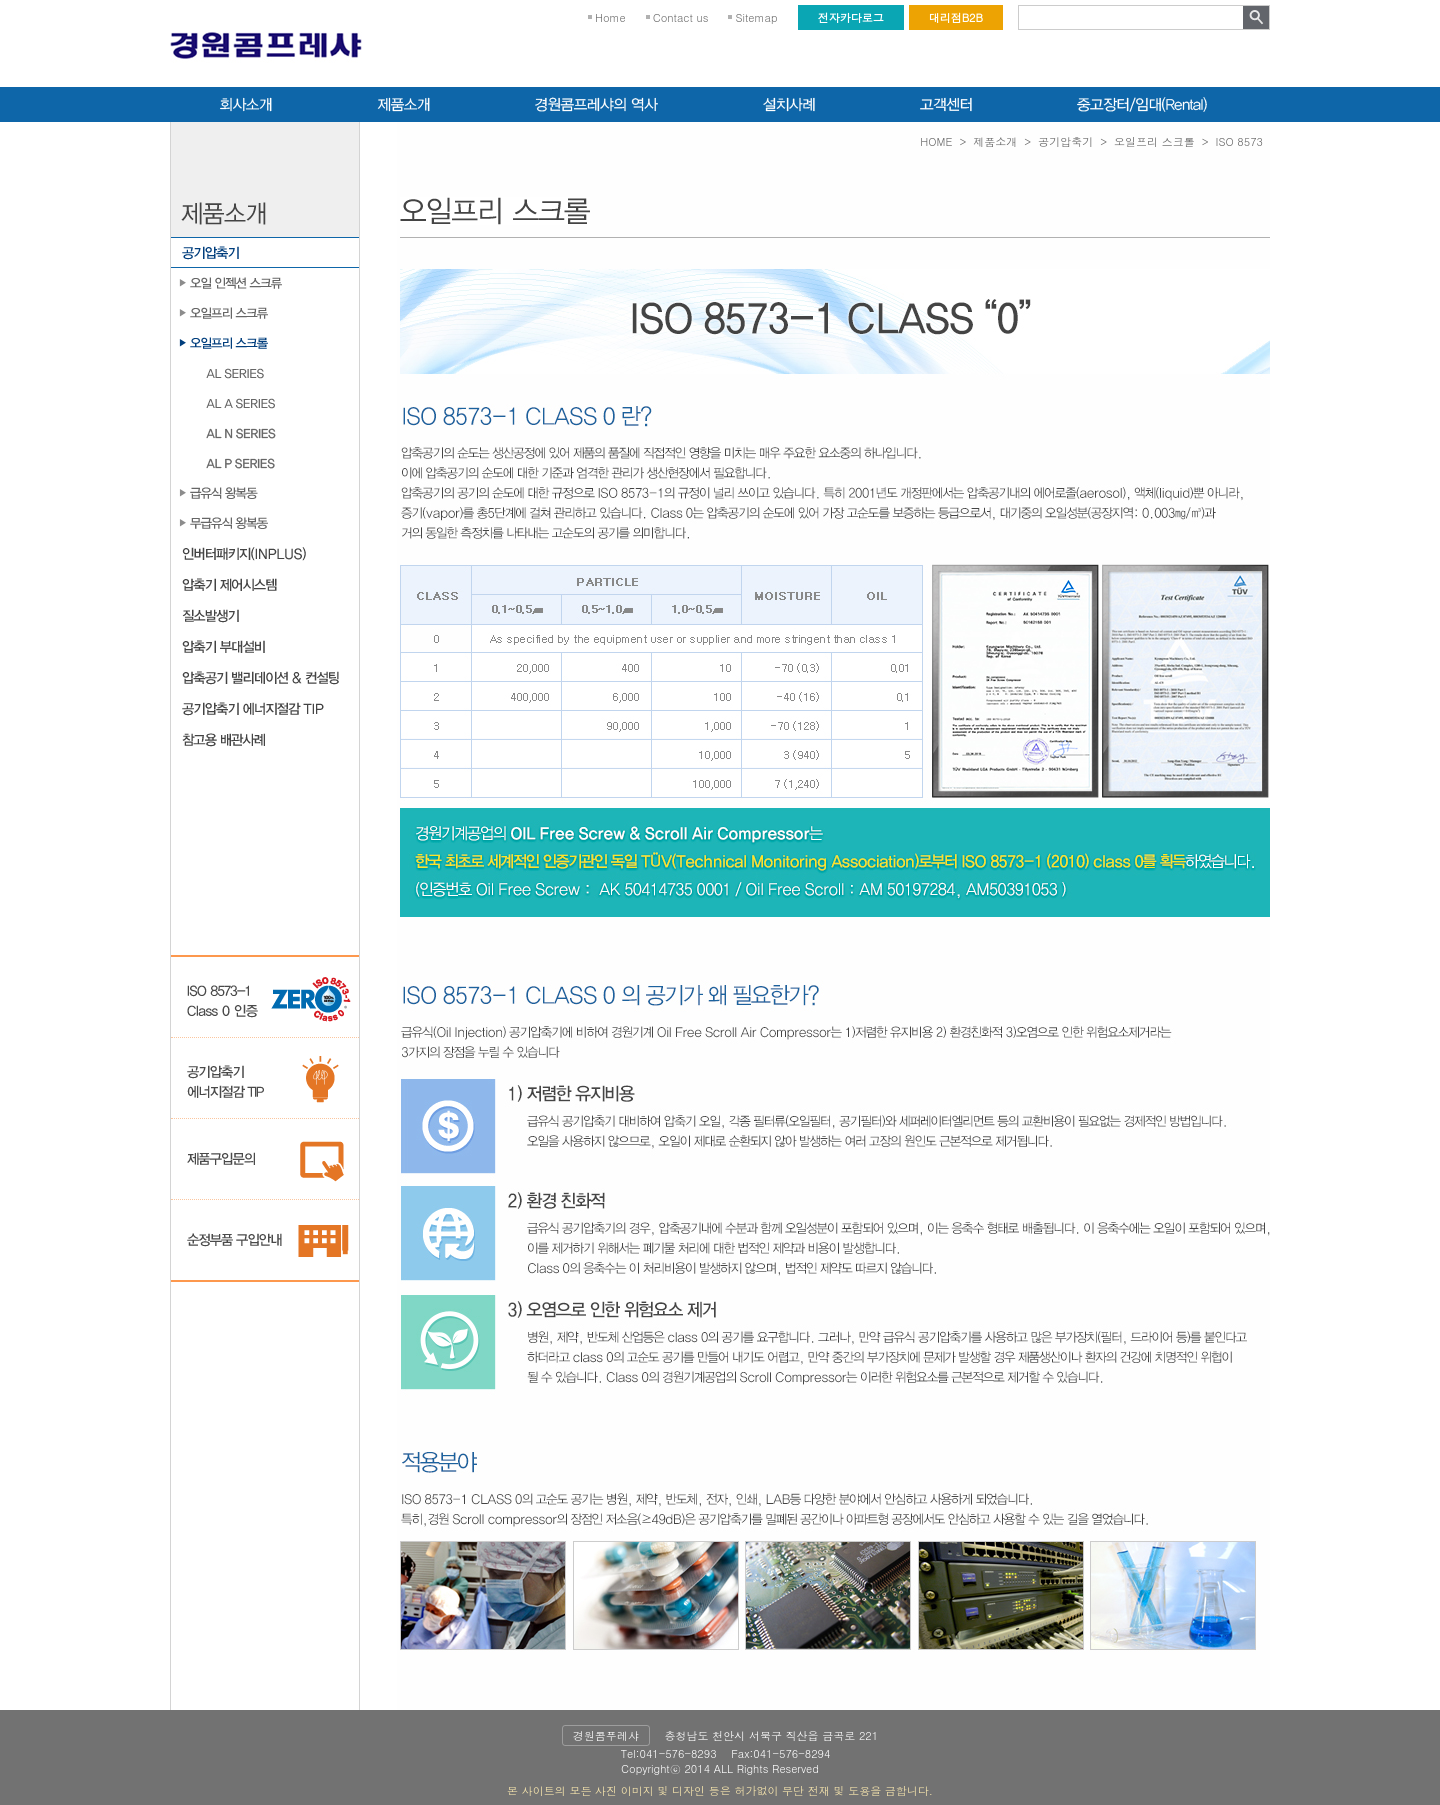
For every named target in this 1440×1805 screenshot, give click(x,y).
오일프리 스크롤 (1154, 141)
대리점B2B (956, 17)
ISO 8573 (1239, 141)
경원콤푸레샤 (606, 1735)
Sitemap (756, 17)
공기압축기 (1065, 141)
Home (610, 17)
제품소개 (995, 141)
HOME (936, 141)
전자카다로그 (851, 17)
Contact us (681, 17)
